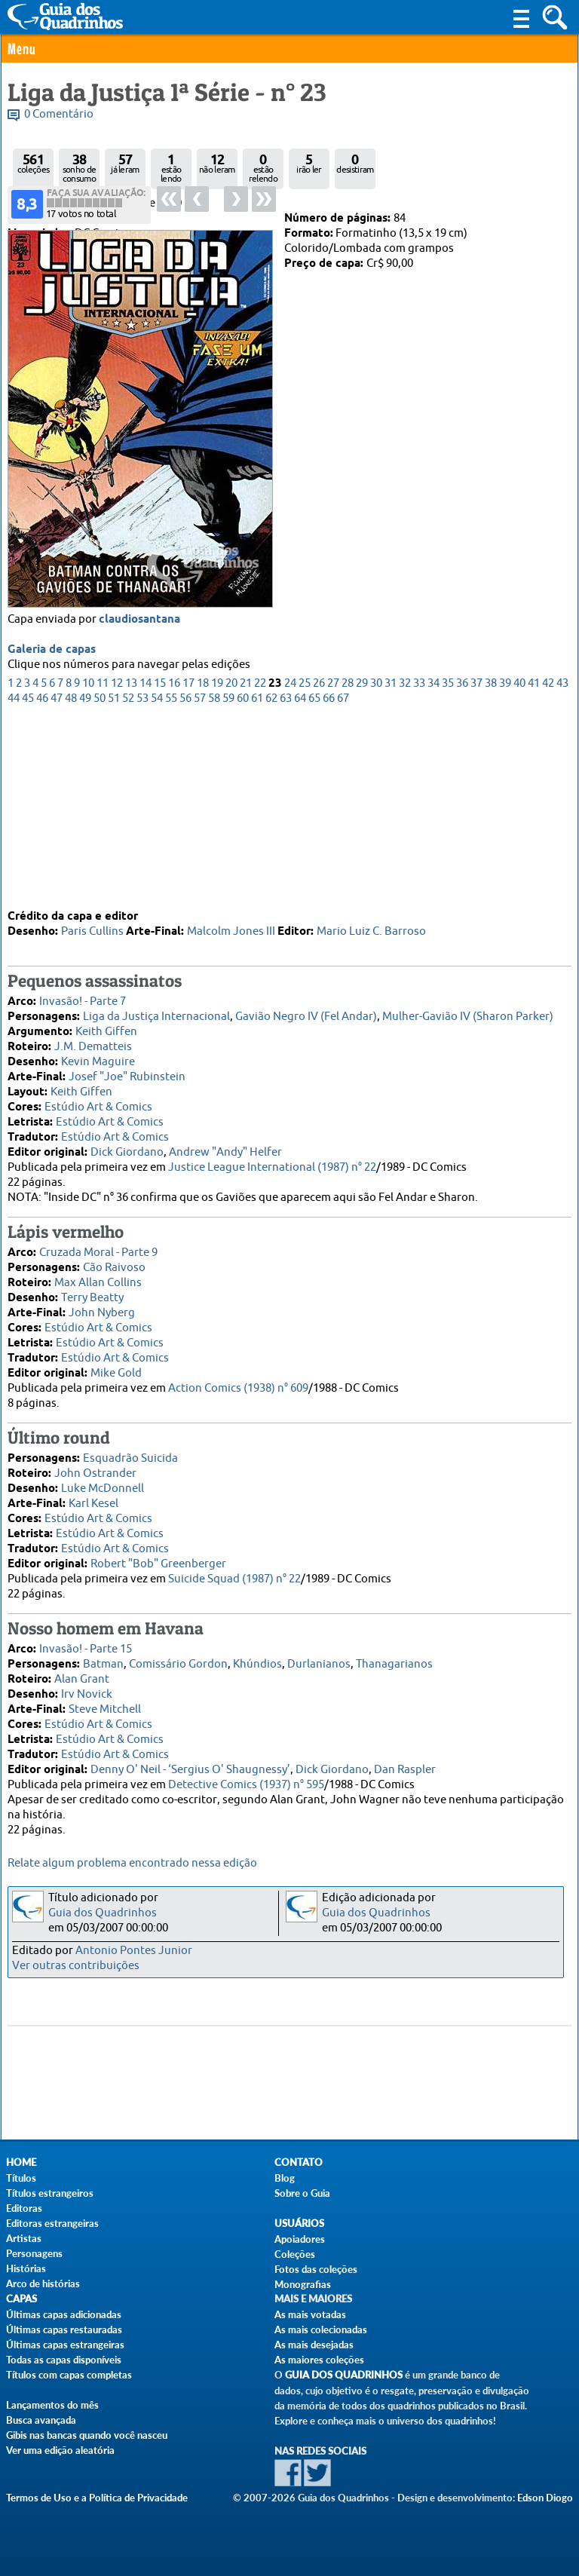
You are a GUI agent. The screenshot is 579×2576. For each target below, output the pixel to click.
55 (171, 874)
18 (203, 859)
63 (286, 874)
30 (376, 859)
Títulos (21, 2178)
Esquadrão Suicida (130, 1450)
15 (160, 859)
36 (462, 859)
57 (200, 874)
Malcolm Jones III (231, 923)
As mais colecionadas (320, 2329)
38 (491, 859)
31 (390, 859)
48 (71, 874)
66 (329, 874)
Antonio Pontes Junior (133, 1950)
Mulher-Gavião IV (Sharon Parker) (467, 1008)
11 (102, 859)
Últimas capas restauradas (64, 2329)
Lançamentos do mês (52, 2405)
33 (419, 859)
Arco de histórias (43, 2283)
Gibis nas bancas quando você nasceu (86, 2435)
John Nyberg (102, 1304)
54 (157, 874)
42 (548, 859)
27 (333, 859)
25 (305, 859)
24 (290, 859)
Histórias (26, 2268)
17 (188, 859)
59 (228, 874)
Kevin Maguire (98, 1053)
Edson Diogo (545, 2498)
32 (405, 859)
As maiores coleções (319, 2360)
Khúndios (257, 1656)
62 (271, 874)
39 (505, 859)
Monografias (302, 2284)
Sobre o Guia (302, 2193)
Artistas (23, 2238)
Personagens (34, 2253)
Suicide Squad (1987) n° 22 (234, 1571)
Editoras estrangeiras (52, 2223)
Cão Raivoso (114, 1259)
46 (42, 874)
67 (343, 874)
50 (99, 874)
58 (214, 874)
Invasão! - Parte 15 (85, 1641)
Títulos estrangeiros (49, 2193)
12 (117, 859)
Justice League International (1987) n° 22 (272, 1159)
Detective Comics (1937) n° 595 (246, 1776)
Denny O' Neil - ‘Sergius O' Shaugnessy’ (190, 1761)
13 (131, 859)
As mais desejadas (314, 2345)
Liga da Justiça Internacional (156, 1008)
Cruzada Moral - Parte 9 (98, 1244)
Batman (103, 1656)
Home (21, 2162)
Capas (21, 2299)
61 (257, 874)
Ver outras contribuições (75, 1966)
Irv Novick (86, 1686)
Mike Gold (116, 1365)
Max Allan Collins (98, 1274)
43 (562, 859)
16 (174, 859)
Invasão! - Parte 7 (82, 993)
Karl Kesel (93, 1495)
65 (314, 874)
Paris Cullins (92, 923)
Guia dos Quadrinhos (102, 1913)
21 (246, 859)
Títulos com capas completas (69, 2375)
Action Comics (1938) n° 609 (238, 1380)
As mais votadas (310, 2314)
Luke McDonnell (102, 1480)
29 (362, 859)
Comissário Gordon (178, 1656)
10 (88, 859)
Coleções (294, 2254)
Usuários (299, 2223)
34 (433, 859)
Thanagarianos (394, 1656)
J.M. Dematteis (93, 1038)
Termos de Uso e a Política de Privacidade (97, 2498)
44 (14, 874)
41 (534, 859)
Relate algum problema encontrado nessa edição (132, 1863)
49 (85, 874)
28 (348, 859)
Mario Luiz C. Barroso (371, 923)
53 (142, 874)
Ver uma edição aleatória (60, 2450)
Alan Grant (81, 1671)
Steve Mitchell (105, 1701)
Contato (298, 2162)
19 (217, 859)
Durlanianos (319, 1656)
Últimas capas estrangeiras (65, 2345)
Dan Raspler (405, 1761)
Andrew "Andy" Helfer (225, 1144)
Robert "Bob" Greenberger (158, 1555)
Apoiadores (299, 2239)
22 (260, 859)
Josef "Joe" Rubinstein (127, 1068)
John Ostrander (95, 1465)
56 (185, 874)
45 (28, 874)
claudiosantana (139, 795)
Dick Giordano (127, 1144)
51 (114, 874)
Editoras (24, 2208)
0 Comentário (58, 114)
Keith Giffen (106, 1023)
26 (319, 859)
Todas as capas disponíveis (63, 2360)
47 (57, 874)
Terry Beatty (92, 1289)
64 (300, 874)
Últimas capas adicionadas (63, 2314)
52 (128, 874)
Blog (284, 2178)
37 (476, 859)
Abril (64, 218)
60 (243, 874)
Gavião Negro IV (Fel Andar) (306, 1008)
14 (145, 859)
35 (448, 859)
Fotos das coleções (315, 2269)
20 (231, 859)
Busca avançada (41, 2420)
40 (519, 859)
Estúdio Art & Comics (98, 1099)
